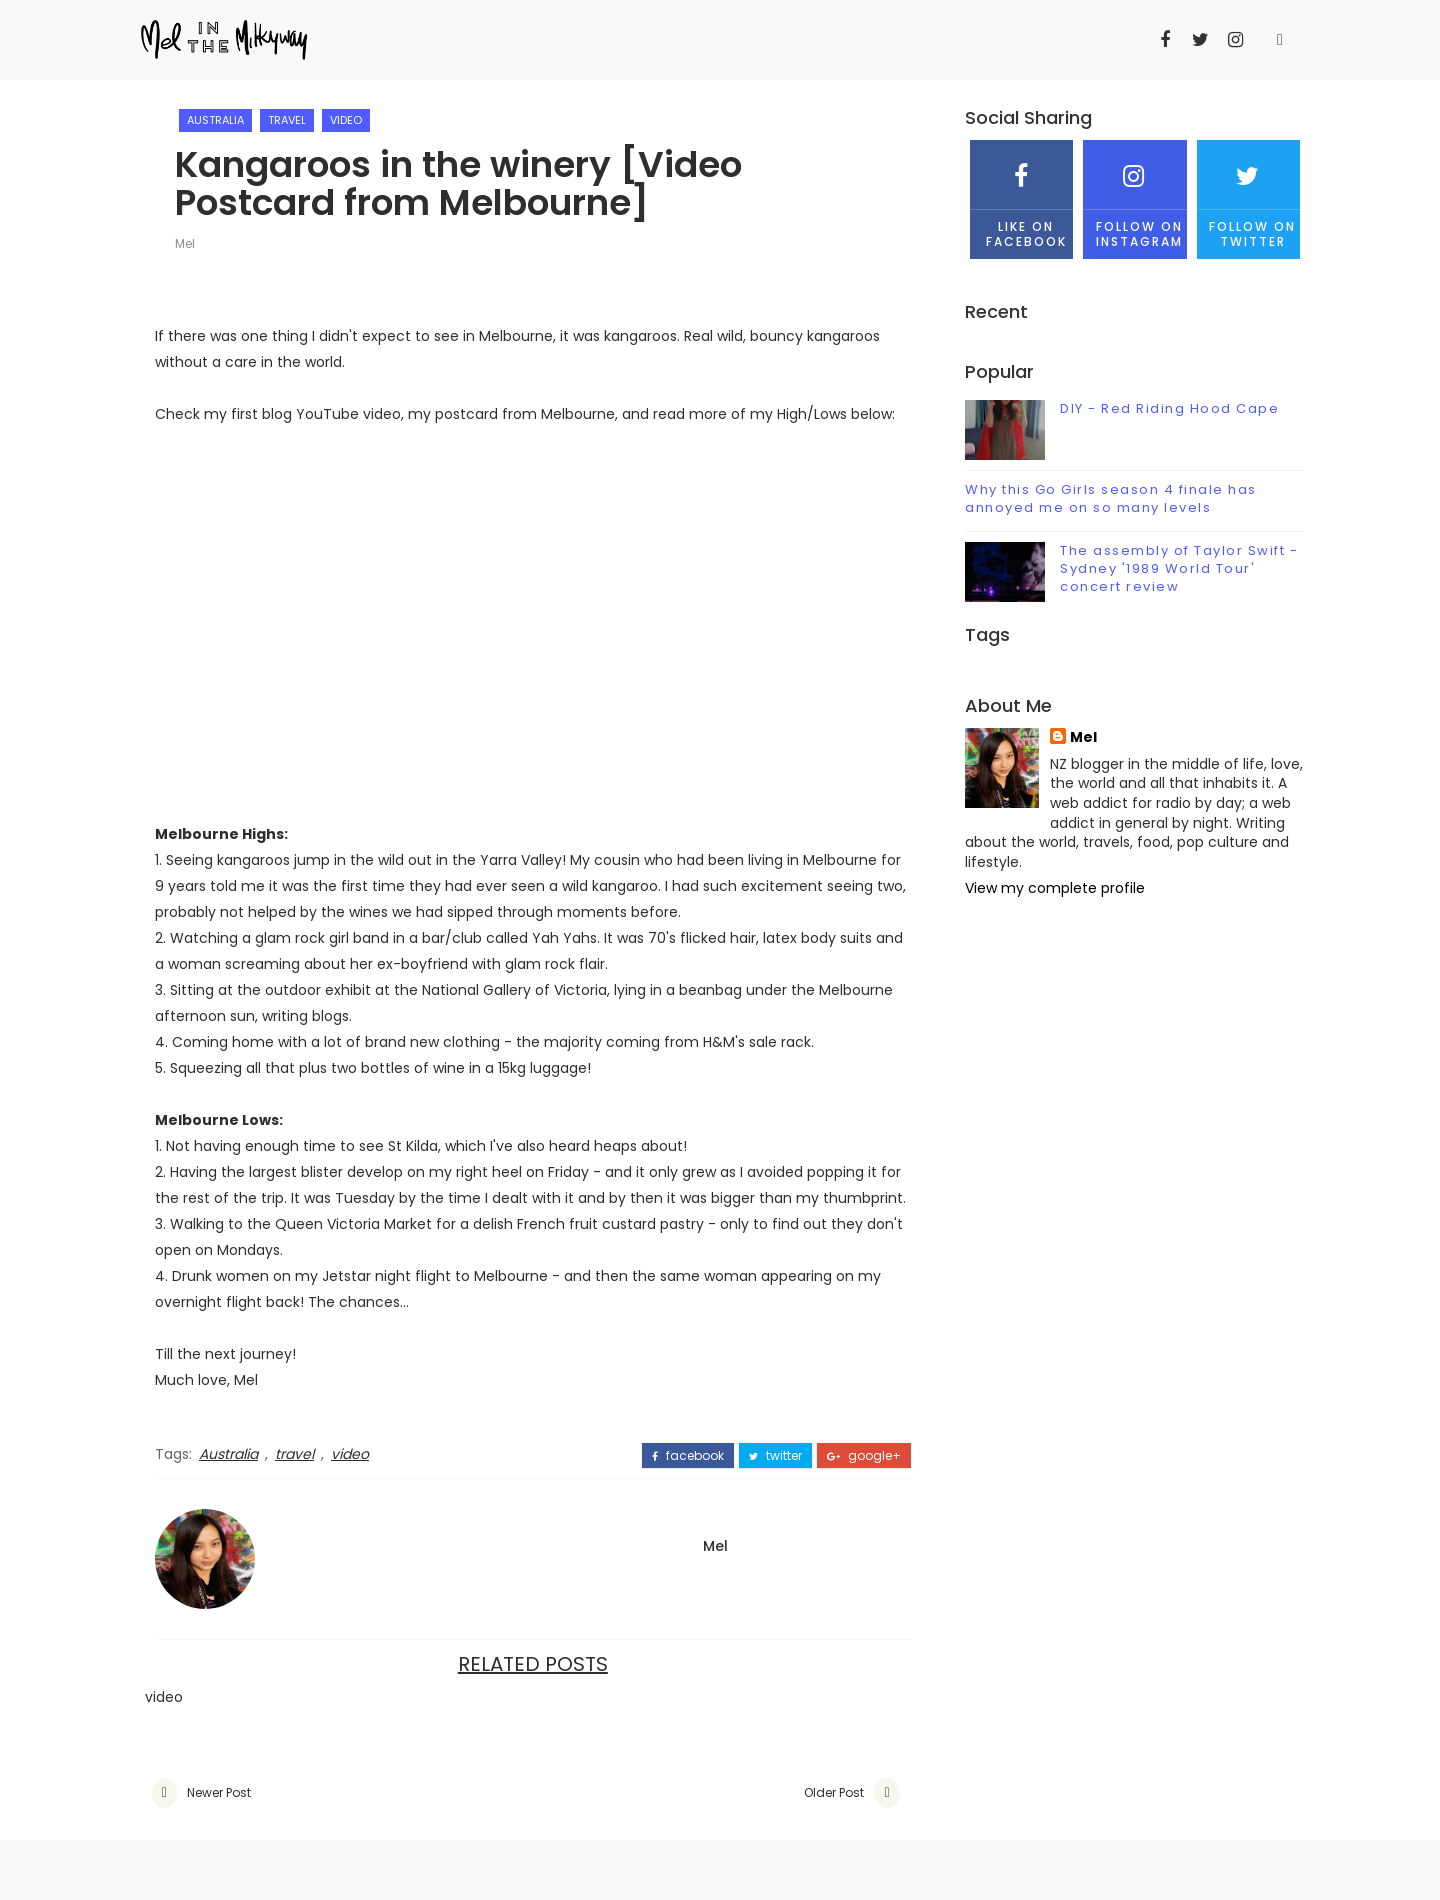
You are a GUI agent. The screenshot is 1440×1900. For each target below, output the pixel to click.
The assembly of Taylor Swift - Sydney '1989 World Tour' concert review (1179, 568)
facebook (688, 1456)
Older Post (834, 1792)
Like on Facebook (1021, 194)
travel (287, 120)
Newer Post (219, 1792)
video (346, 120)
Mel (185, 243)
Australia (215, 120)
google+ (864, 1456)
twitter (775, 1456)
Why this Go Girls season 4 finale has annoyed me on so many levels (1111, 498)
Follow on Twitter (1248, 194)
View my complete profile (1055, 888)
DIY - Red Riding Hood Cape (1169, 408)
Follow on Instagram (1134, 194)
